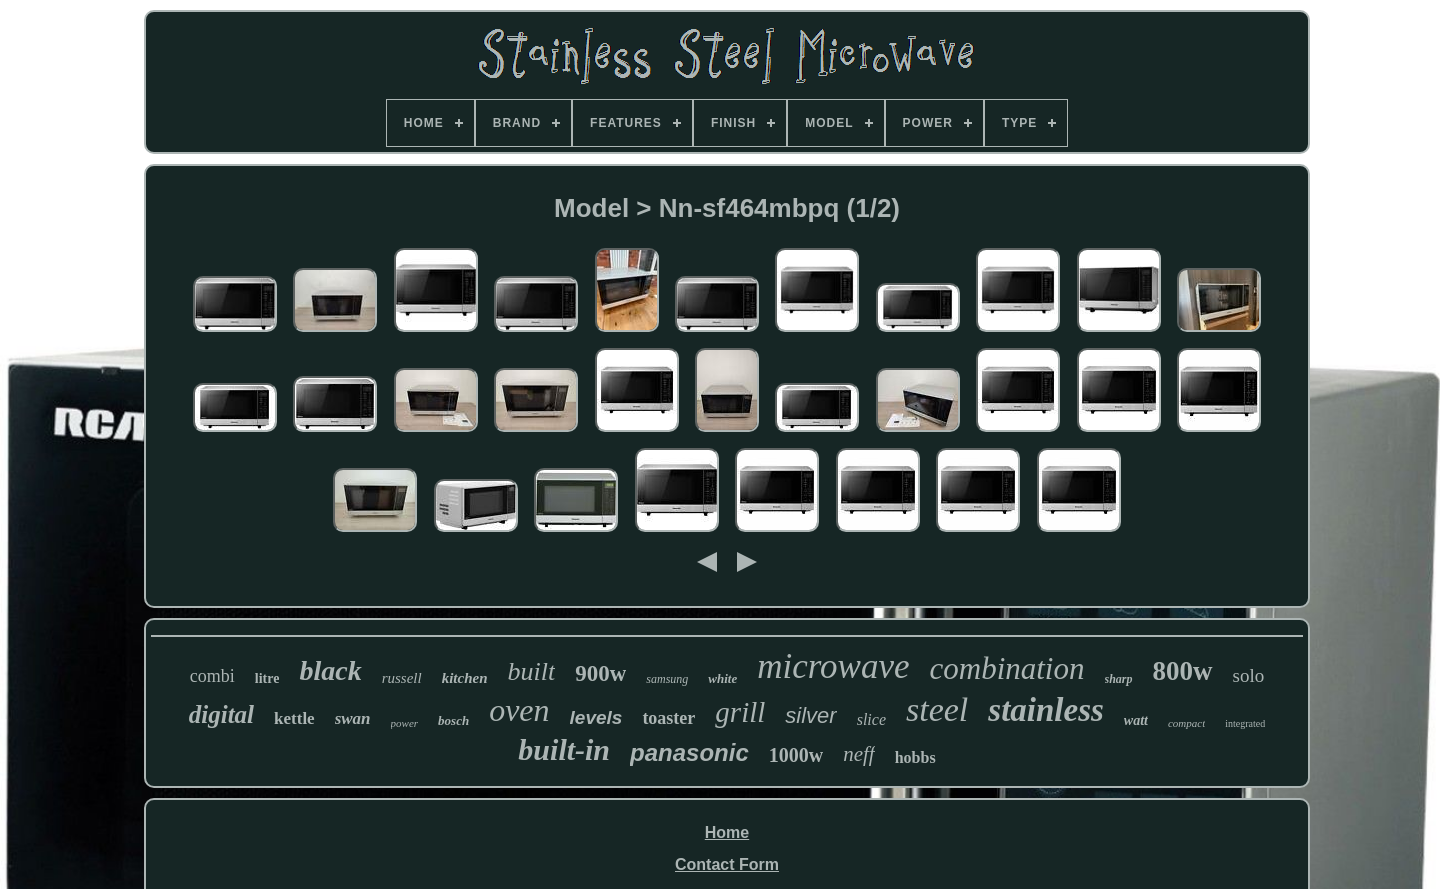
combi (212, 676)
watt (1136, 720)
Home (727, 832)
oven (519, 710)
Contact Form (727, 864)
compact (1186, 723)
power (405, 723)
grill (740, 712)
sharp (1119, 679)
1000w (796, 755)
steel (937, 709)
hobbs (915, 757)
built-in (564, 749)
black (330, 670)
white (722, 678)
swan (353, 718)
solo (1249, 675)
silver (810, 715)
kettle (294, 718)
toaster (668, 718)
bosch (453, 720)
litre (267, 678)
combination (1007, 668)
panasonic (689, 752)
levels (596, 717)
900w (600, 673)
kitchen (465, 678)
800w (1183, 671)
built (532, 671)
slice (871, 719)
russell (402, 678)
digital (221, 714)
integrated (1245, 723)
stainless (1046, 710)
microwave (833, 666)
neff (859, 754)
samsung (667, 679)
